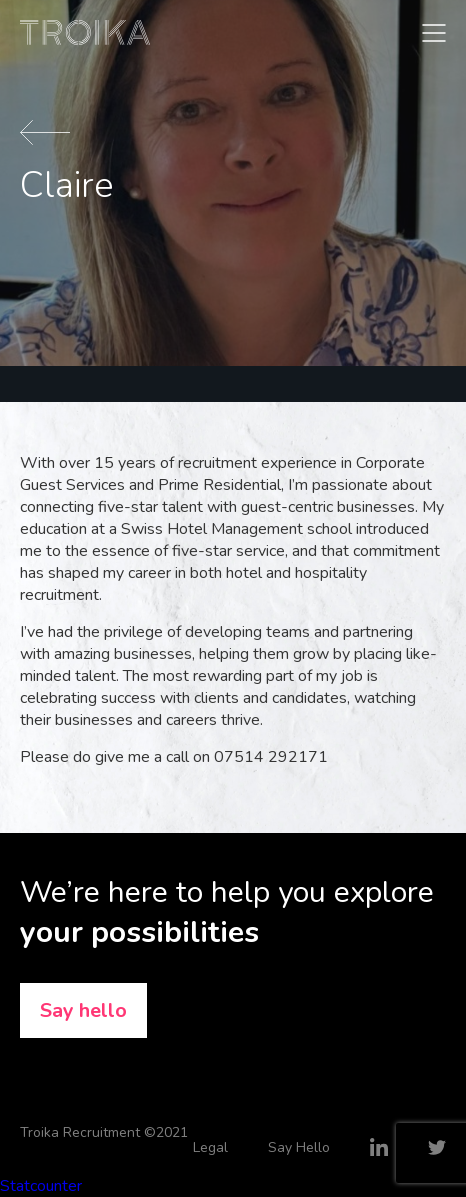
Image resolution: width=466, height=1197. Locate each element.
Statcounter (41, 1186)
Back (45, 132)
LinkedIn (379, 1147)
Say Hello (299, 1147)
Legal (210, 1147)
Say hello (83, 1010)
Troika (85, 32)
